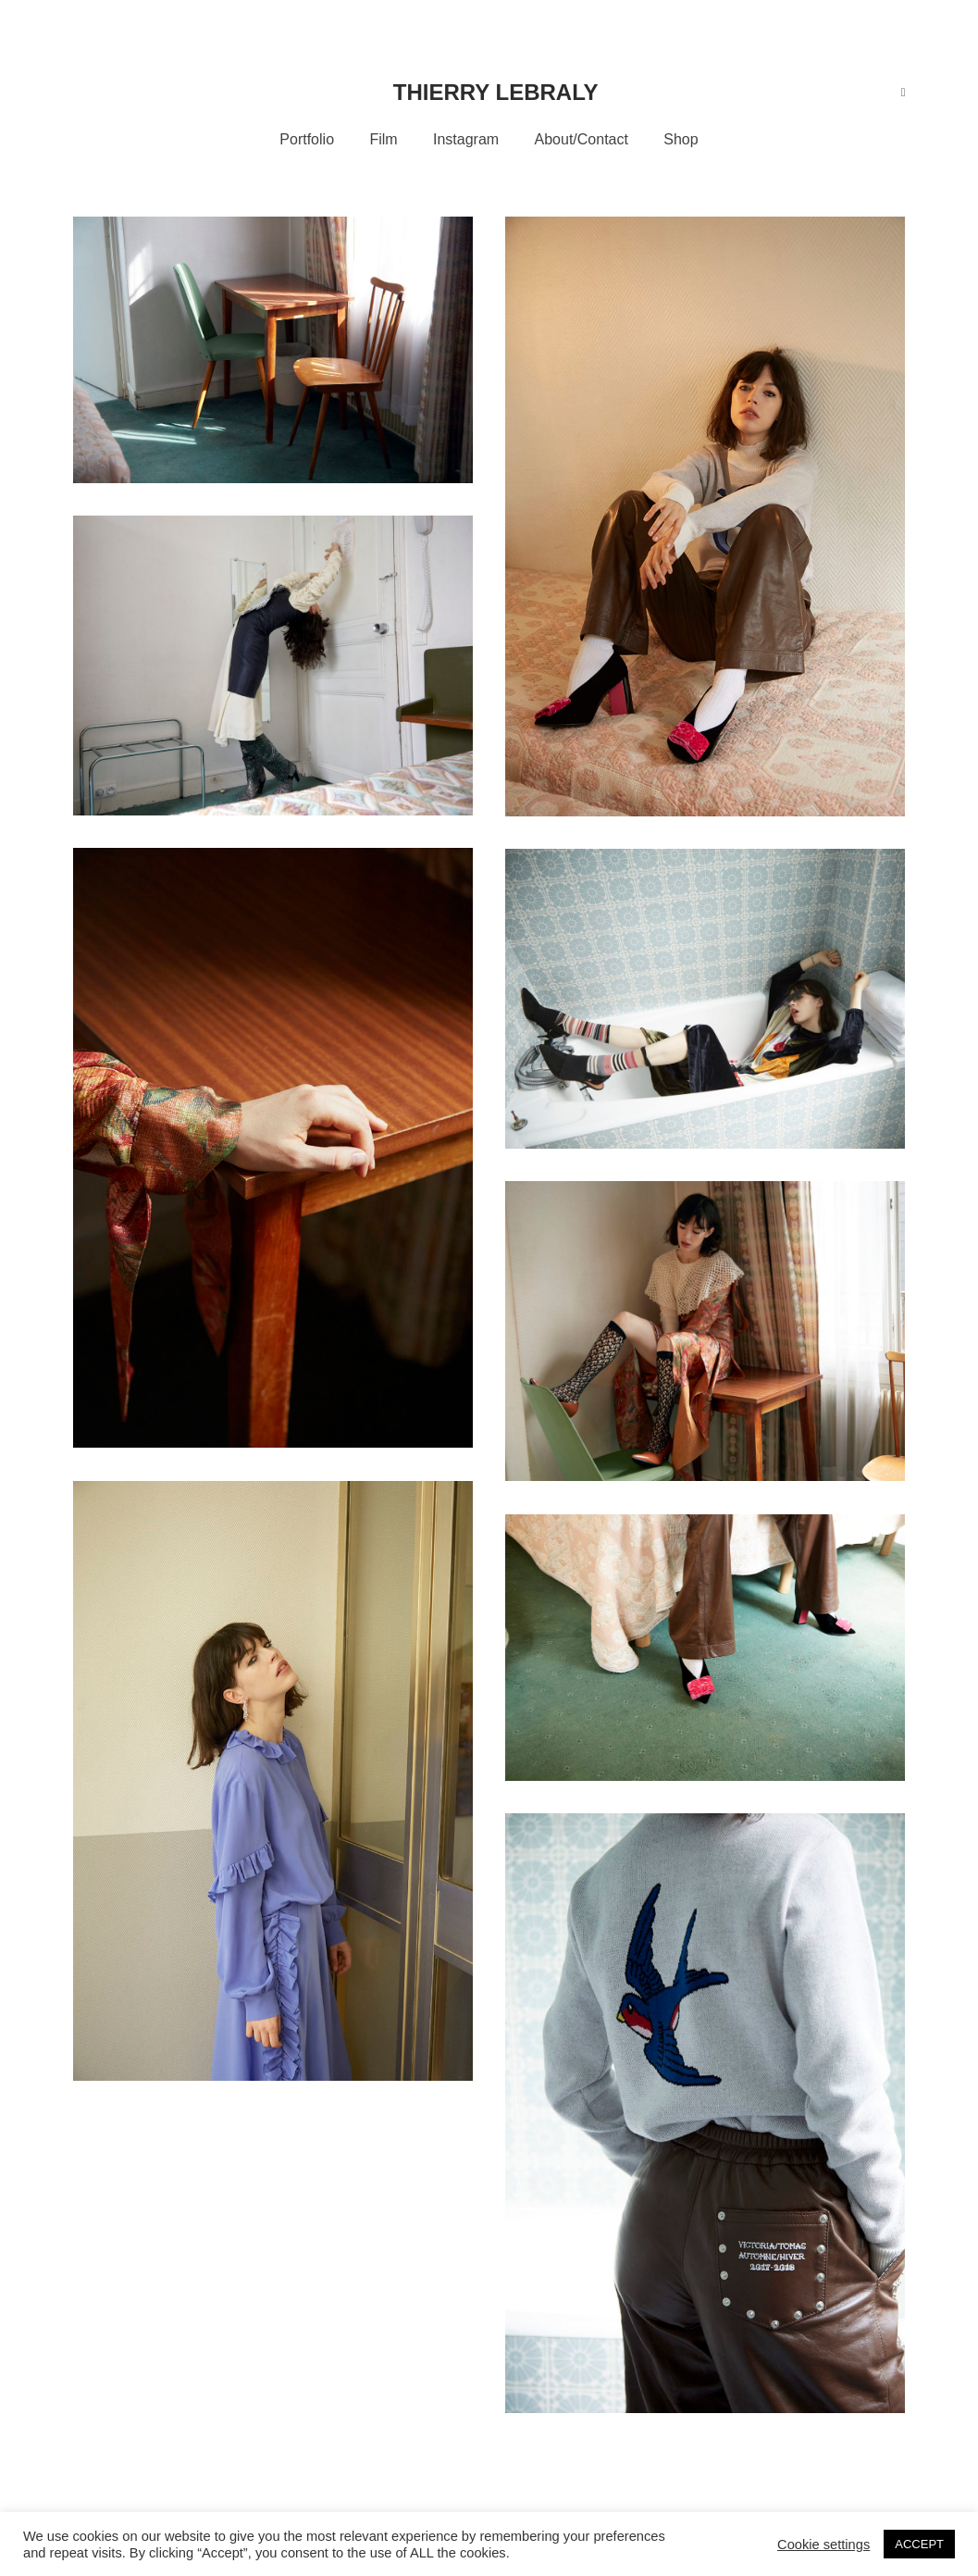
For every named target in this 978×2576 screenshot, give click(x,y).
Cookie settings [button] (823, 2544)
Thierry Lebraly (496, 92)
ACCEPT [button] (919, 2544)
